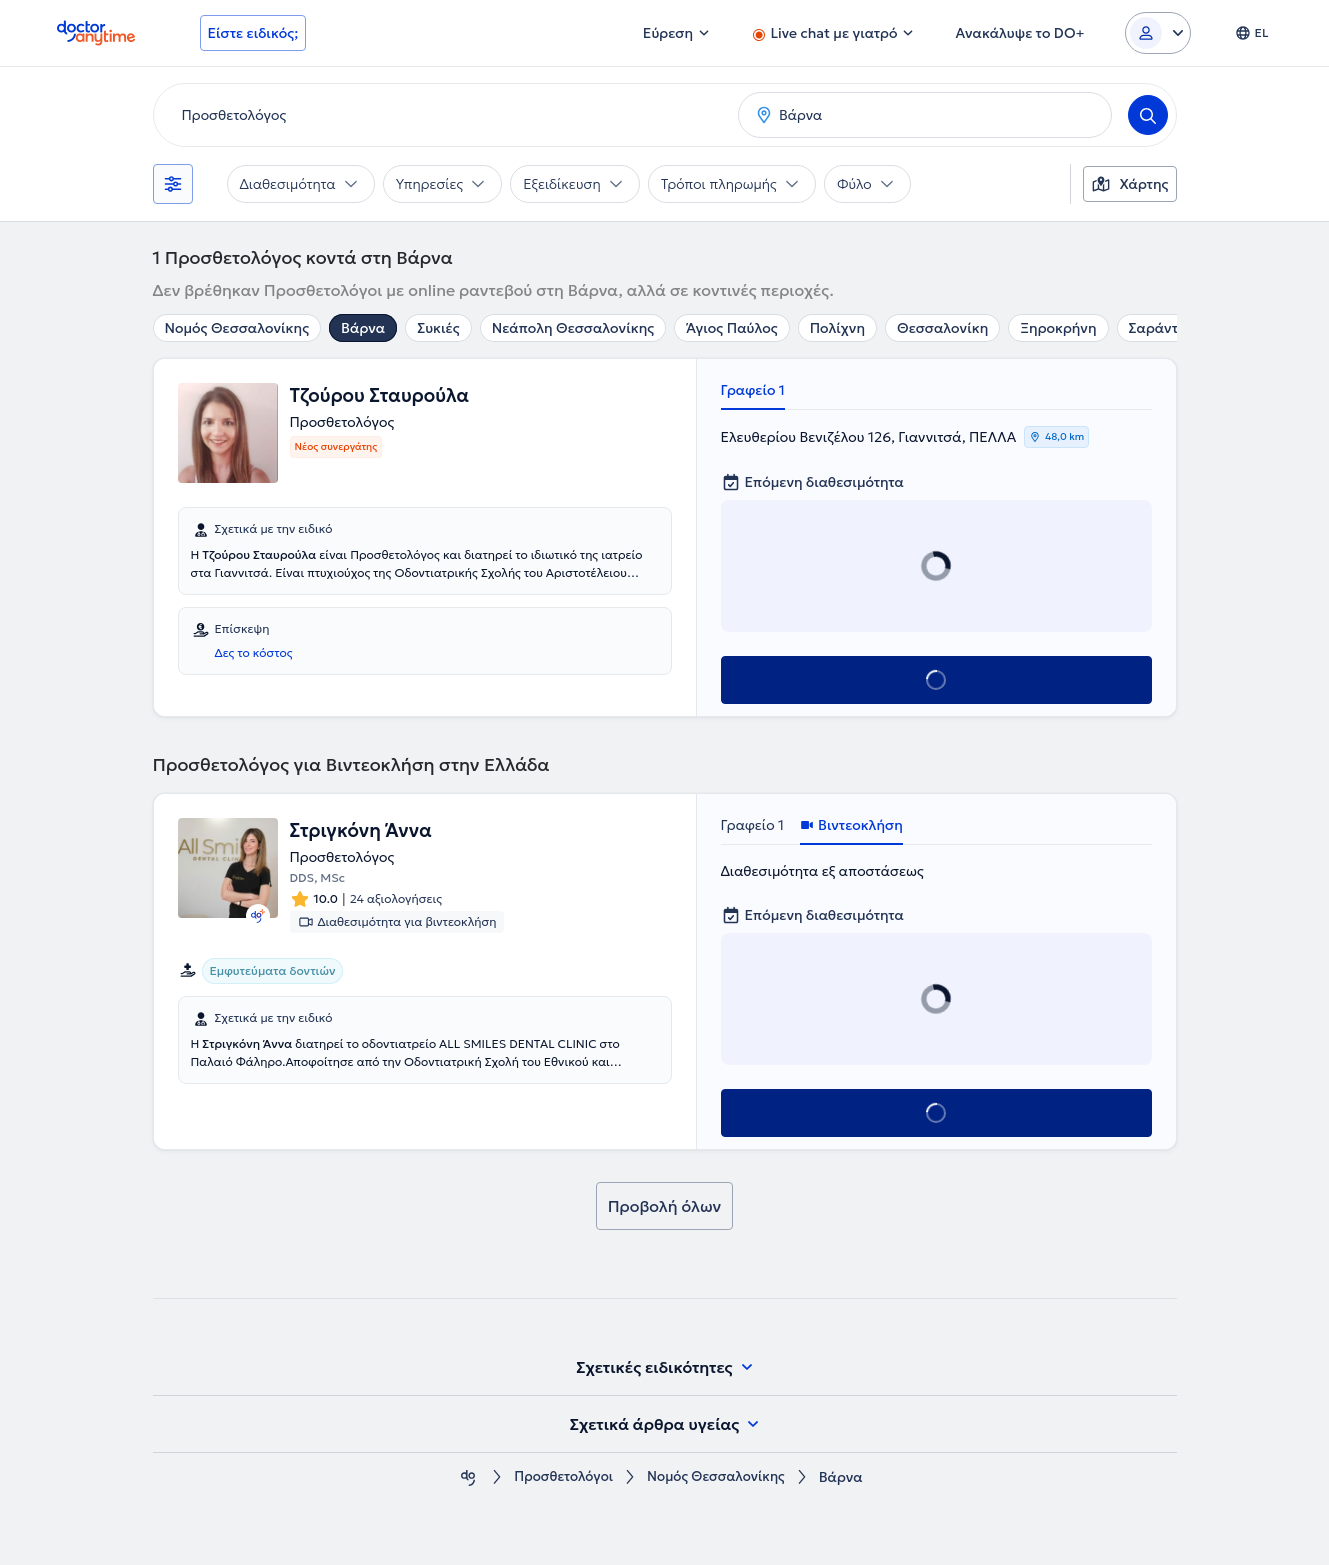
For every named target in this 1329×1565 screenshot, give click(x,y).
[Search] (1148, 115)
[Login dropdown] (1158, 33)
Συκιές (438, 328)
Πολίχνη (837, 328)
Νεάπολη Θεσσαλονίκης (573, 328)
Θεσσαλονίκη (942, 328)
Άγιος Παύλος (731, 328)
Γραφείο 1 (753, 390)
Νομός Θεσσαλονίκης (237, 328)
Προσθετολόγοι (560, 1477)
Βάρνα (363, 328)
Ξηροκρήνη (1058, 328)
